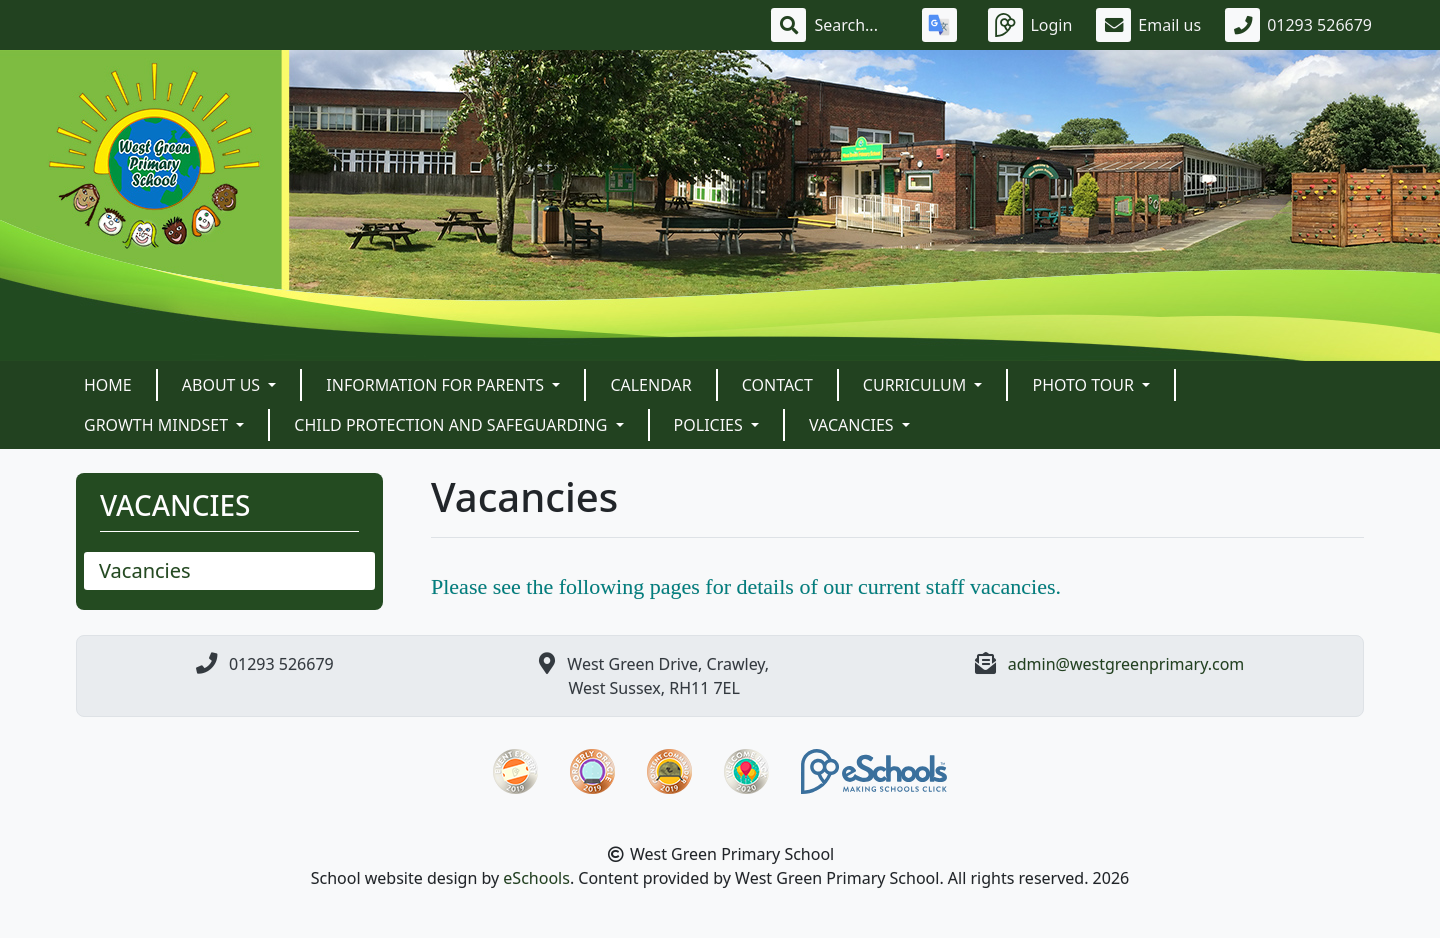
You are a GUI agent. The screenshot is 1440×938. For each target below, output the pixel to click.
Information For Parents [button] (437, 385)
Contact (777, 385)
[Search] (856, 25)
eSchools (536, 878)
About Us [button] (223, 385)
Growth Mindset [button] (158, 425)
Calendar (650, 385)
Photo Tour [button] (1085, 385)
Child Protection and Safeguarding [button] (452, 425)
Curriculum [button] (917, 385)
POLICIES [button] (710, 425)
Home (108, 385)
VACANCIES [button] (853, 425)
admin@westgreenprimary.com (1126, 664)
